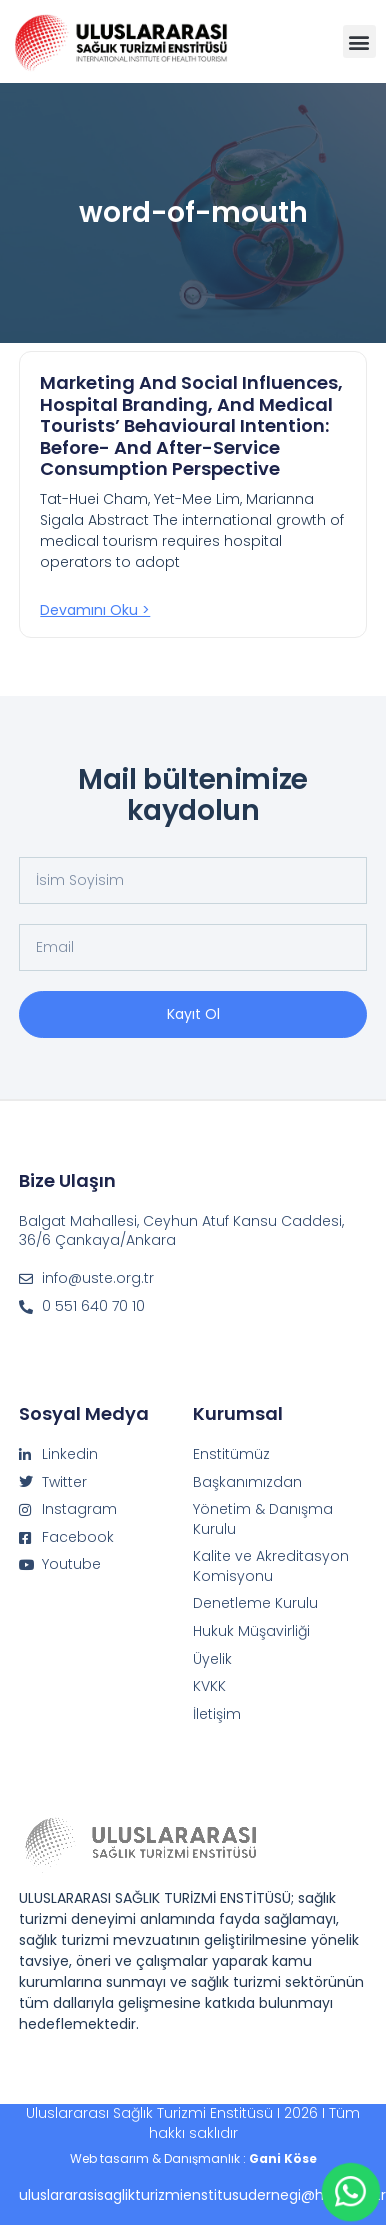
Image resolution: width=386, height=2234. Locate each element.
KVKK (209, 1686)
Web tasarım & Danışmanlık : (193, 2158)
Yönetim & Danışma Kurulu (263, 1519)
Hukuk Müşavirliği (251, 1631)
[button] (359, 41)
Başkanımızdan (247, 1482)
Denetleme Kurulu (255, 1603)
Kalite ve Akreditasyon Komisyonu (271, 1566)
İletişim (217, 1714)
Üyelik (212, 1659)
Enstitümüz (231, 1454)
